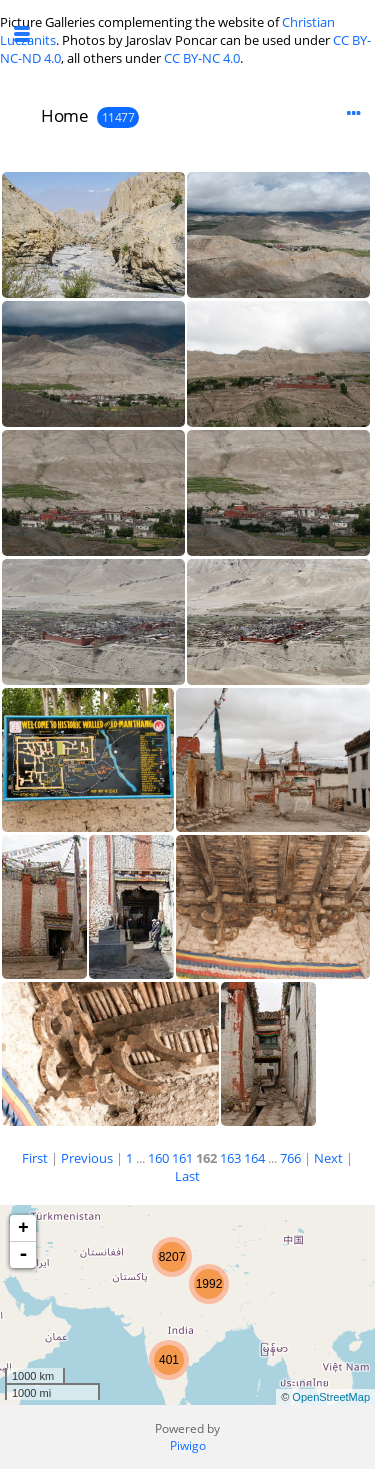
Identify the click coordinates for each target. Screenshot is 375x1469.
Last (187, 1176)
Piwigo (188, 1445)
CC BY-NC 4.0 (202, 58)
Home (64, 115)
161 (182, 1158)
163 (230, 1158)
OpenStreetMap (331, 1397)
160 (158, 1158)
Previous (87, 1158)
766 (290, 1158)
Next (328, 1158)
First (35, 1158)
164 (254, 1158)
